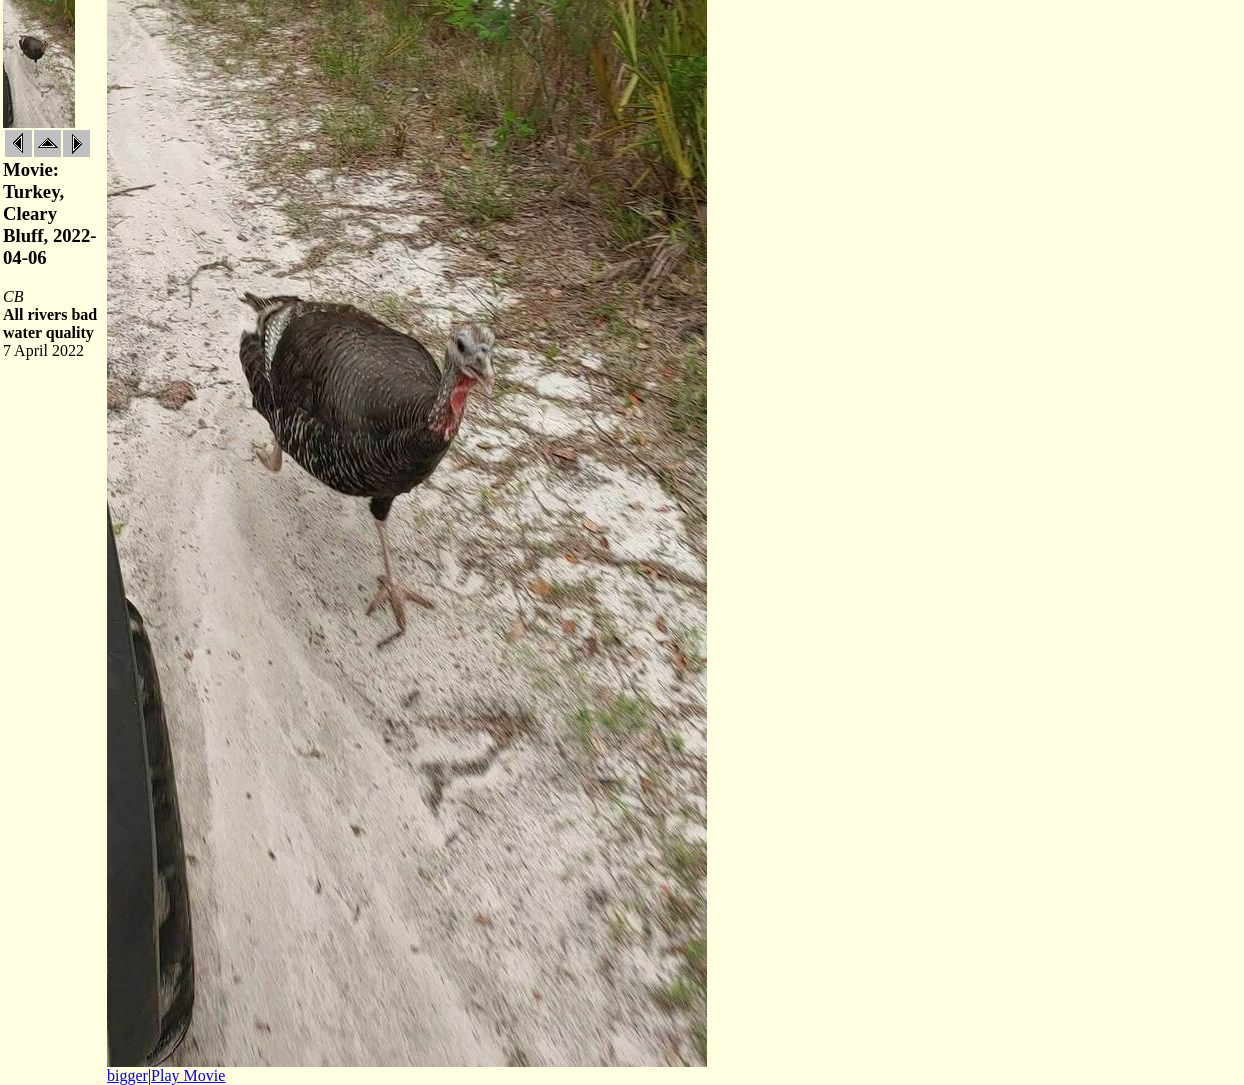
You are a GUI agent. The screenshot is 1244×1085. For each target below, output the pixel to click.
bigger (127, 1075)
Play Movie (188, 1075)
